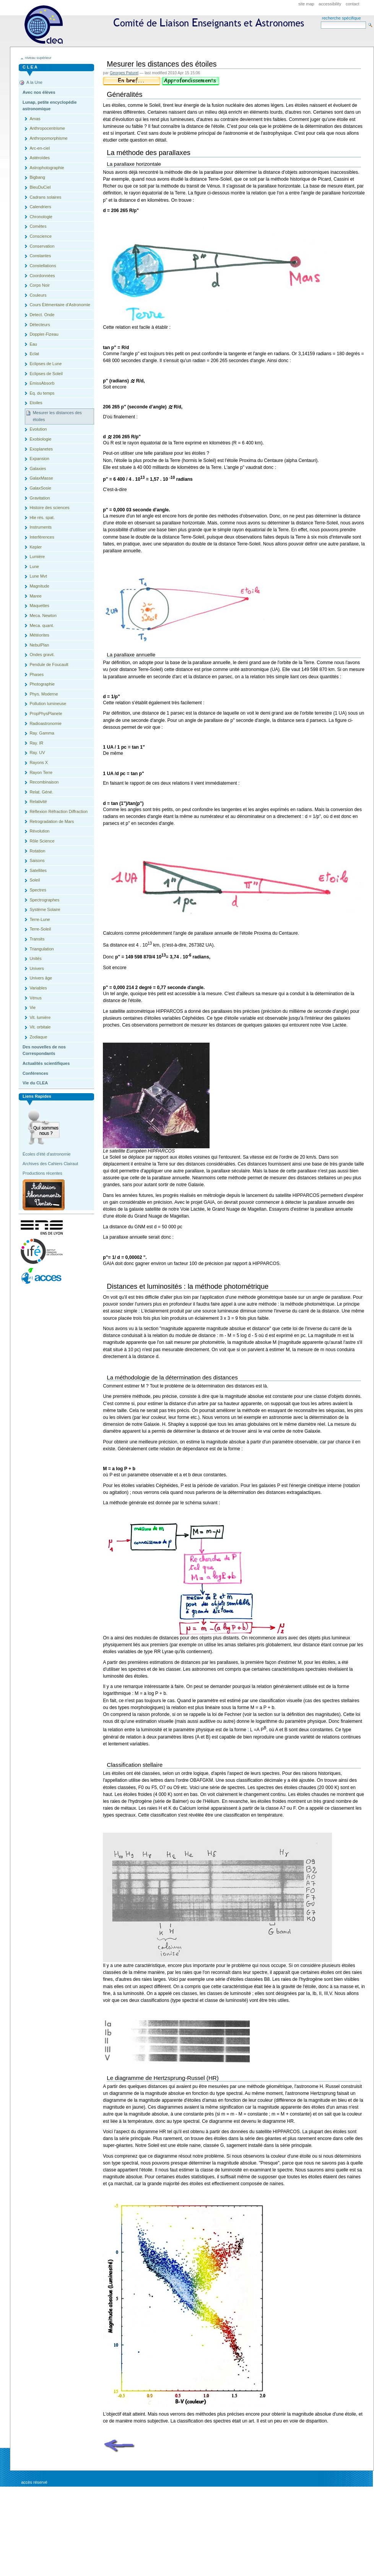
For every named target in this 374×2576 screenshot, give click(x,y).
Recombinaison (44, 782)
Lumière (37, 556)
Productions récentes (42, 1173)
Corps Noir (39, 285)
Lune (34, 566)
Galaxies (37, 468)
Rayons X (38, 762)
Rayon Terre (40, 772)
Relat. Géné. (41, 792)
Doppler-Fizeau (43, 334)
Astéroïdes (39, 157)
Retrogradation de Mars (51, 821)
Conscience (40, 236)
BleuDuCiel (39, 187)
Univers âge (40, 978)
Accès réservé (34, 2482)
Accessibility (330, 4)
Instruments (40, 527)
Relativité (38, 801)
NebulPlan (39, 645)
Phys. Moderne (43, 694)
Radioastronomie (45, 723)
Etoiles (35, 402)
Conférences (35, 1073)
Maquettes (39, 605)
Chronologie (40, 216)
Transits (36, 939)
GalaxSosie (40, 488)
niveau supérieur (38, 58)
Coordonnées (42, 275)
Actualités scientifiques (46, 1063)
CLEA (167, 27)
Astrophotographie (46, 167)
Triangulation (41, 949)
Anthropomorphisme (48, 138)
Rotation (37, 851)
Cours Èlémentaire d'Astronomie (59, 304)
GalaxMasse (41, 478)
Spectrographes (44, 900)
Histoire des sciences (49, 507)
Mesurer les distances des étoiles (57, 416)
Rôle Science (41, 841)
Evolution (38, 429)
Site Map (306, 4)
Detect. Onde (41, 314)
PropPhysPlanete (45, 713)
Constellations (42, 265)
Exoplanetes (41, 449)
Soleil (34, 880)
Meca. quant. (41, 625)
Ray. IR (36, 743)
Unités (35, 958)
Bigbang (37, 177)
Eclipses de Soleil (45, 373)
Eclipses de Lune (45, 363)
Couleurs (37, 295)
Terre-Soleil (40, 929)
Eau (33, 344)
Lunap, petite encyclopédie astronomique (50, 105)
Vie (32, 1007)
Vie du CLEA (35, 1083)
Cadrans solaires (45, 197)
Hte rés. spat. (42, 517)
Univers (36, 968)
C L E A (30, 67)
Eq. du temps (41, 393)
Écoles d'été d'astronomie (47, 1154)
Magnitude (39, 586)
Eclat (34, 353)
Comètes (37, 226)
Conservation (41, 246)
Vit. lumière (39, 1017)
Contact (352, 4)
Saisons (36, 860)
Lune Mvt (38, 576)
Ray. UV (37, 752)
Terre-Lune (39, 919)
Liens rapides (37, 1096)
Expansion (39, 458)
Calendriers (40, 206)
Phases (36, 674)
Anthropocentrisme (47, 128)
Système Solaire (44, 909)
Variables (38, 988)
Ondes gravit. (42, 654)
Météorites (39, 635)
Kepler (35, 547)
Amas (34, 118)
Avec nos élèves (39, 92)
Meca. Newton (43, 615)
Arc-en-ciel (39, 148)
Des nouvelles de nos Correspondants (44, 1050)
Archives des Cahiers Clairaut (50, 1163)
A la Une (34, 82)
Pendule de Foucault (48, 664)
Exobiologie (40, 439)
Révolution (39, 831)
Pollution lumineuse (47, 703)
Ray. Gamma (41, 733)
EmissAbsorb (41, 383)
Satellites (38, 870)
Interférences (41, 537)
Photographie (42, 684)
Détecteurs (39, 324)
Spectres (37, 890)
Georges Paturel (124, 73)
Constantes (40, 255)
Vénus (35, 998)
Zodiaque (38, 1037)
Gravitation (39, 498)
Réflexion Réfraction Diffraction (58, 811)
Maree (35, 596)
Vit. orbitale (39, 1027)
